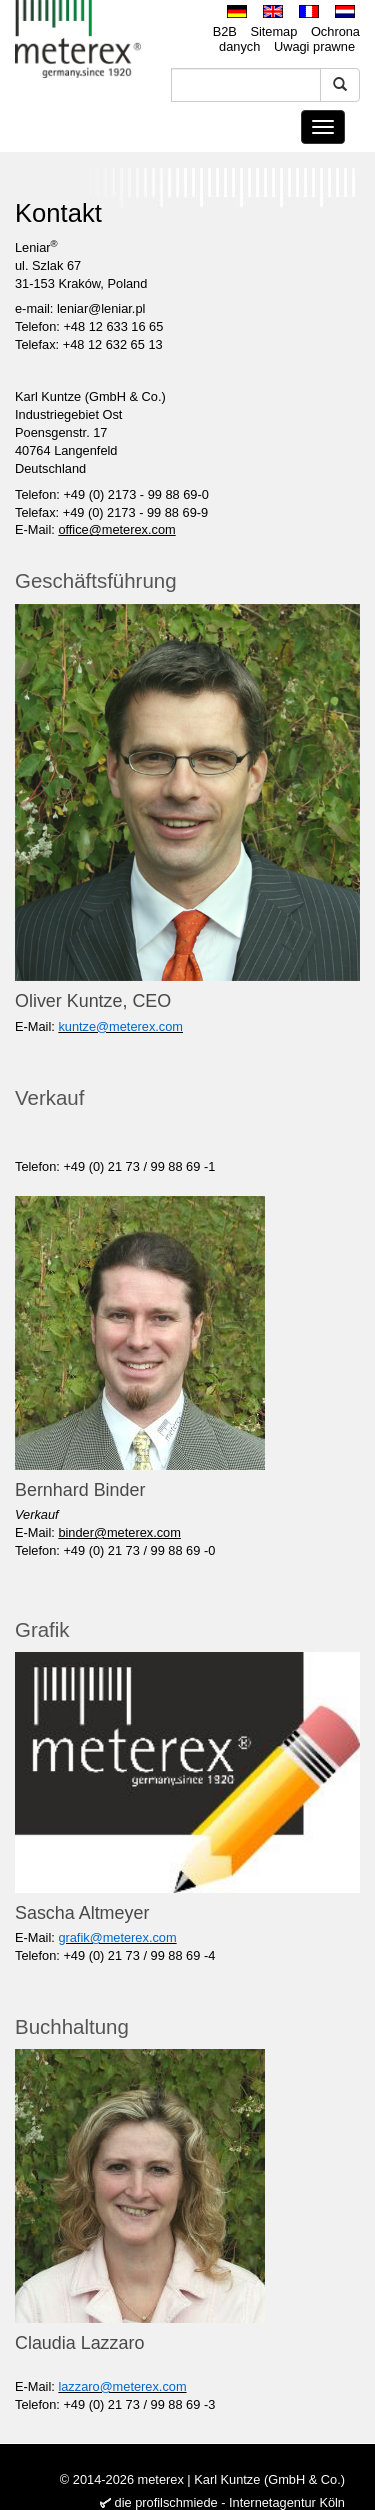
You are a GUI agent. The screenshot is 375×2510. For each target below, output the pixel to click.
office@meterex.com (116, 529)
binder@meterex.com (119, 1532)
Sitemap (273, 31)
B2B (225, 31)
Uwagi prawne (314, 46)
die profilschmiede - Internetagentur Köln (230, 2502)
